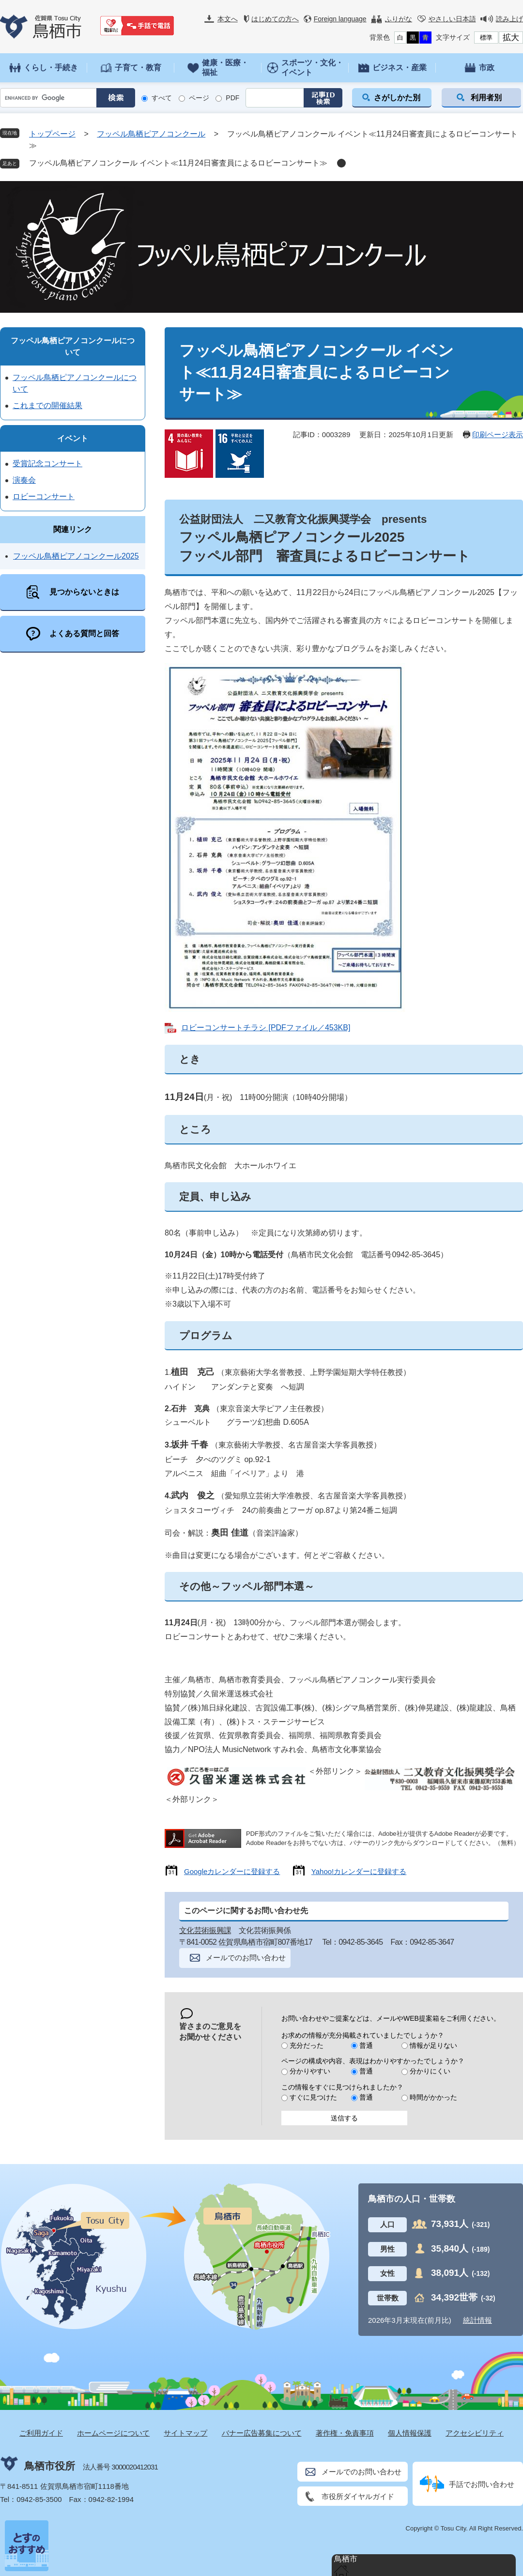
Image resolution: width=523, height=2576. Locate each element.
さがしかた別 (397, 97)
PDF (232, 98)
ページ (199, 98)
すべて (162, 98)
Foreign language (340, 19)
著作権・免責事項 (345, 2433)
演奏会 (24, 480)
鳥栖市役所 (49, 2465)
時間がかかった (433, 2097)
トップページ (52, 134)
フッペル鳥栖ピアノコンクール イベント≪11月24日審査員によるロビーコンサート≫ (178, 163)
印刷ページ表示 (497, 434)
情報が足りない (433, 2045)
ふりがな (398, 19)
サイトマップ (185, 2433)
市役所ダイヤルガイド (358, 2496)
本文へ (227, 19)
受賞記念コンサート (47, 463)
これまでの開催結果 (47, 405)
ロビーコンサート (44, 496)
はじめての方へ (275, 19)
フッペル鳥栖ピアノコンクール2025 (76, 556)
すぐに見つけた (313, 2097)
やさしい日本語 (452, 19)
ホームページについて (113, 2433)
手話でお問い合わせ (481, 2484)
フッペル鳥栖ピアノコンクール (151, 134)
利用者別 (486, 97)
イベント (72, 438)
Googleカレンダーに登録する (232, 1871)
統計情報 (477, 2320)
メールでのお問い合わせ (246, 1957)
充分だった (306, 2045)
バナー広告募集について (262, 2433)
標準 (486, 37)
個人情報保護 (409, 2433)
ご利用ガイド (41, 2433)
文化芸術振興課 (205, 1930)
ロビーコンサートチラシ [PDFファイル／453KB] (265, 1027)
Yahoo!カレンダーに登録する (358, 1871)
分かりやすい (310, 2071)
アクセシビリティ (475, 2433)
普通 (366, 2045)
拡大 (511, 37)
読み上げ (509, 19)
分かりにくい (430, 2071)
